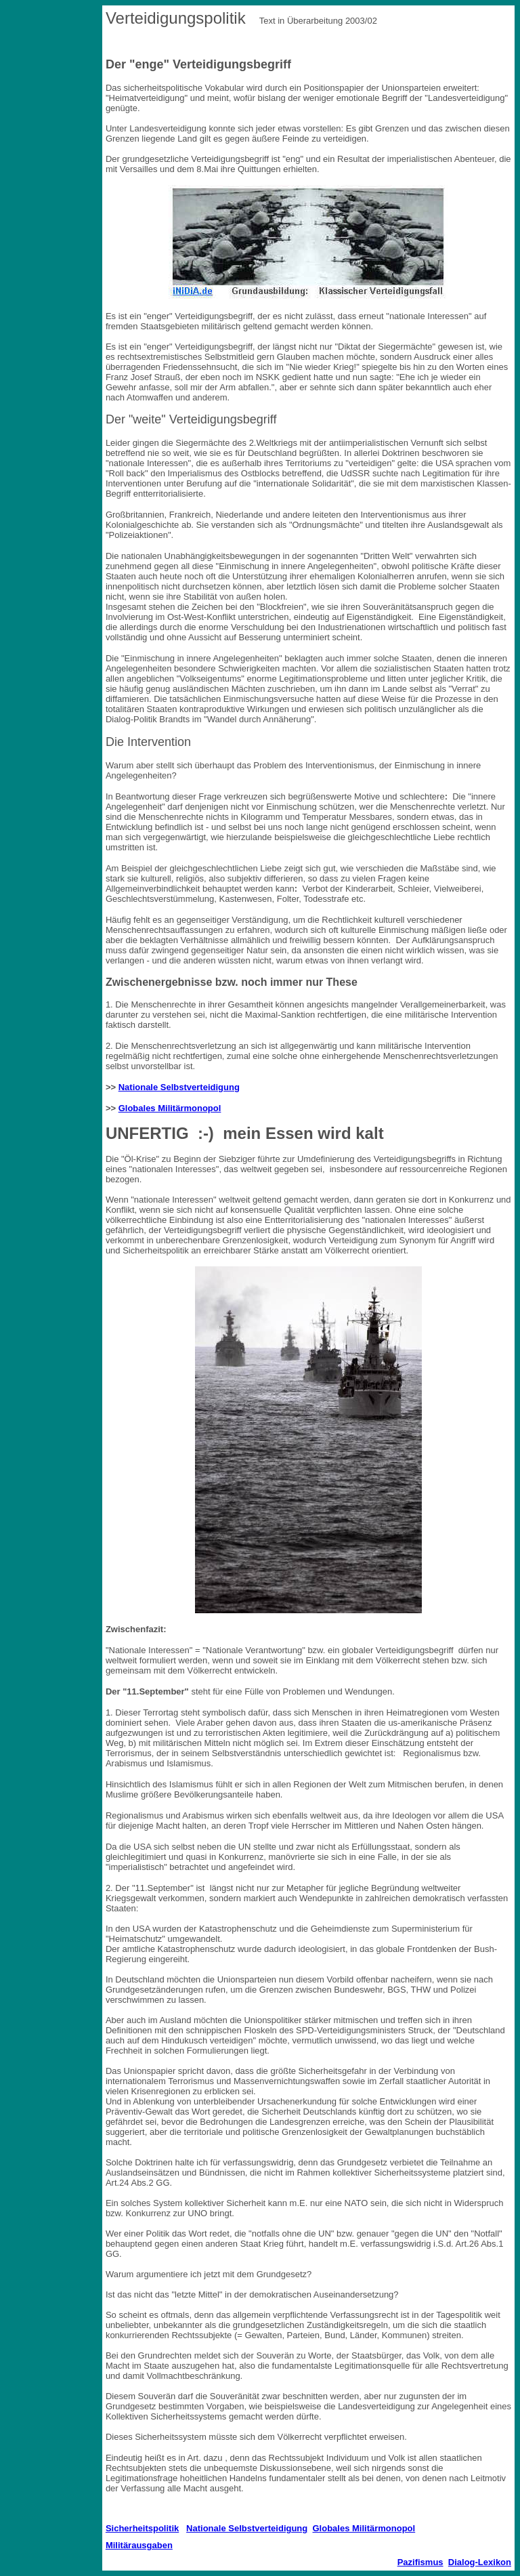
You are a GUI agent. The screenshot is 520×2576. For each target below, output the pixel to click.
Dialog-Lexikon (479, 2562)
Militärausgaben (139, 2545)
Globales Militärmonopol (169, 1108)
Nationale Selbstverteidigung (179, 1087)
